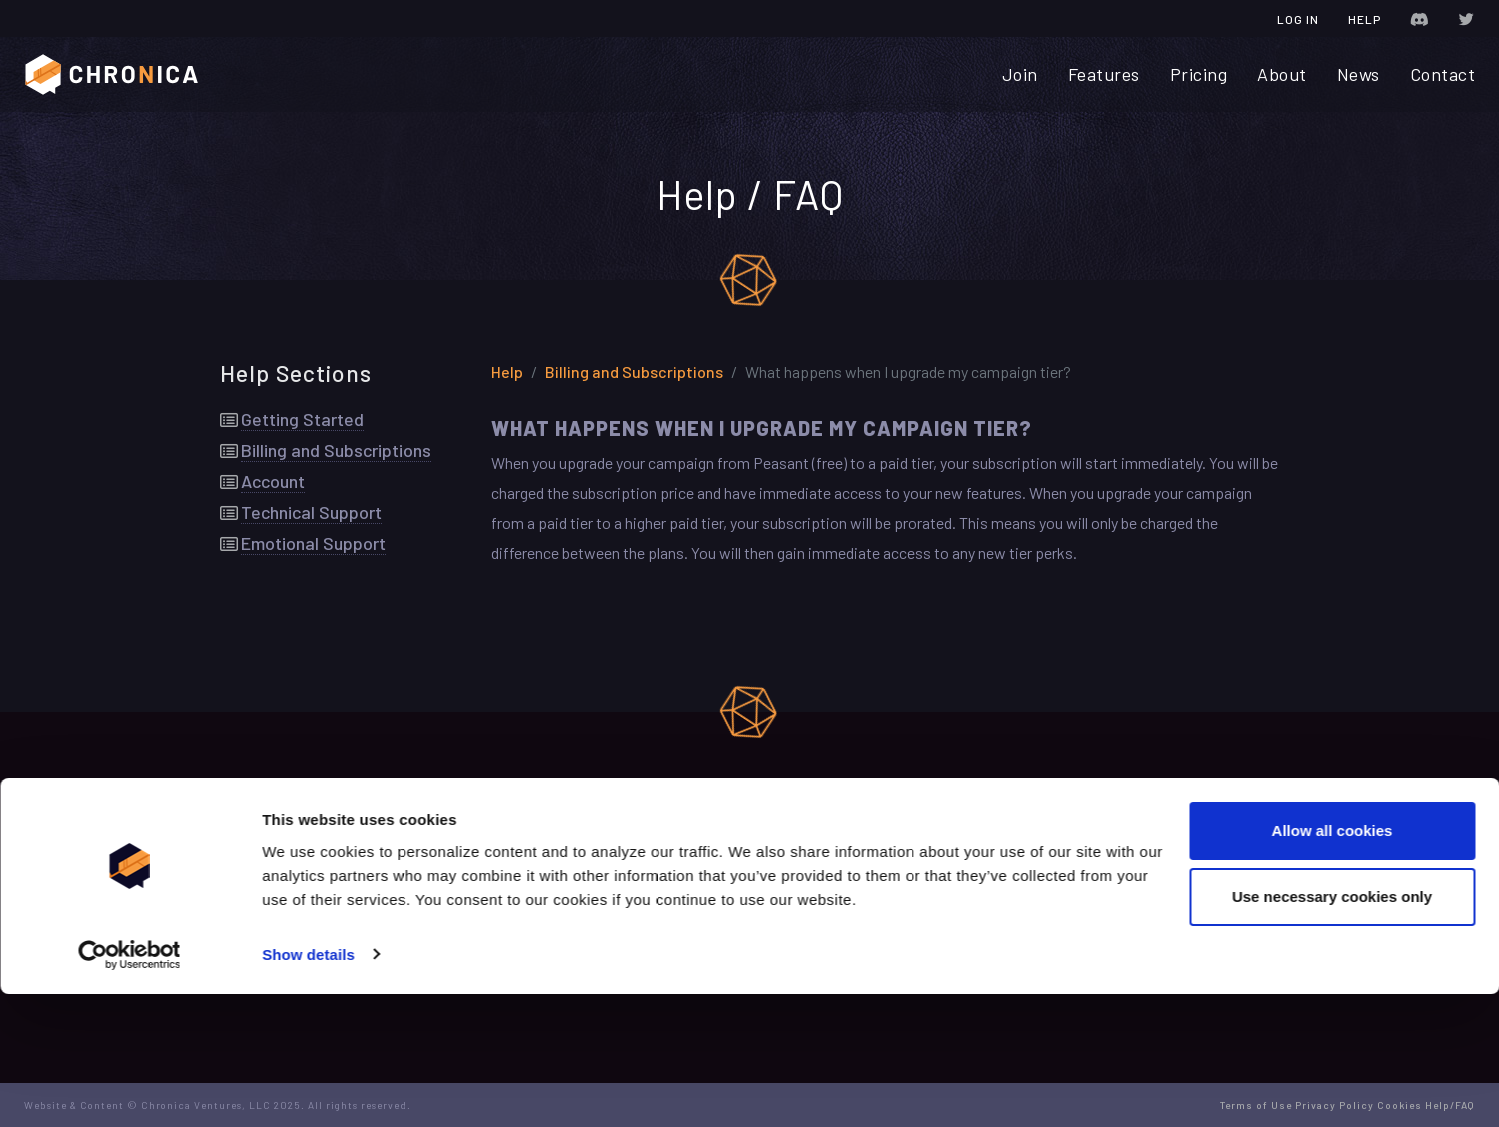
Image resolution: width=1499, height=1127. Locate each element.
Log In (1298, 19)
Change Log (605, 861)
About (1282, 74)
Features (1104, 74)
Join (1020, 74)
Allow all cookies (1332, 964)
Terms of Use (610, 891)
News (1358, 74)
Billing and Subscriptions (336, 456)
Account (273, 487)
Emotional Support (313, 549)
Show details (308, 1087)
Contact (1443, 74)
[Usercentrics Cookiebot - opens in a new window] (129, 1088)
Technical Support (311, 518)
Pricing (1199, 74)
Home (237, 861)
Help (1364, 19)
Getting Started (302, 425)
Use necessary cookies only (1332, 1029)
